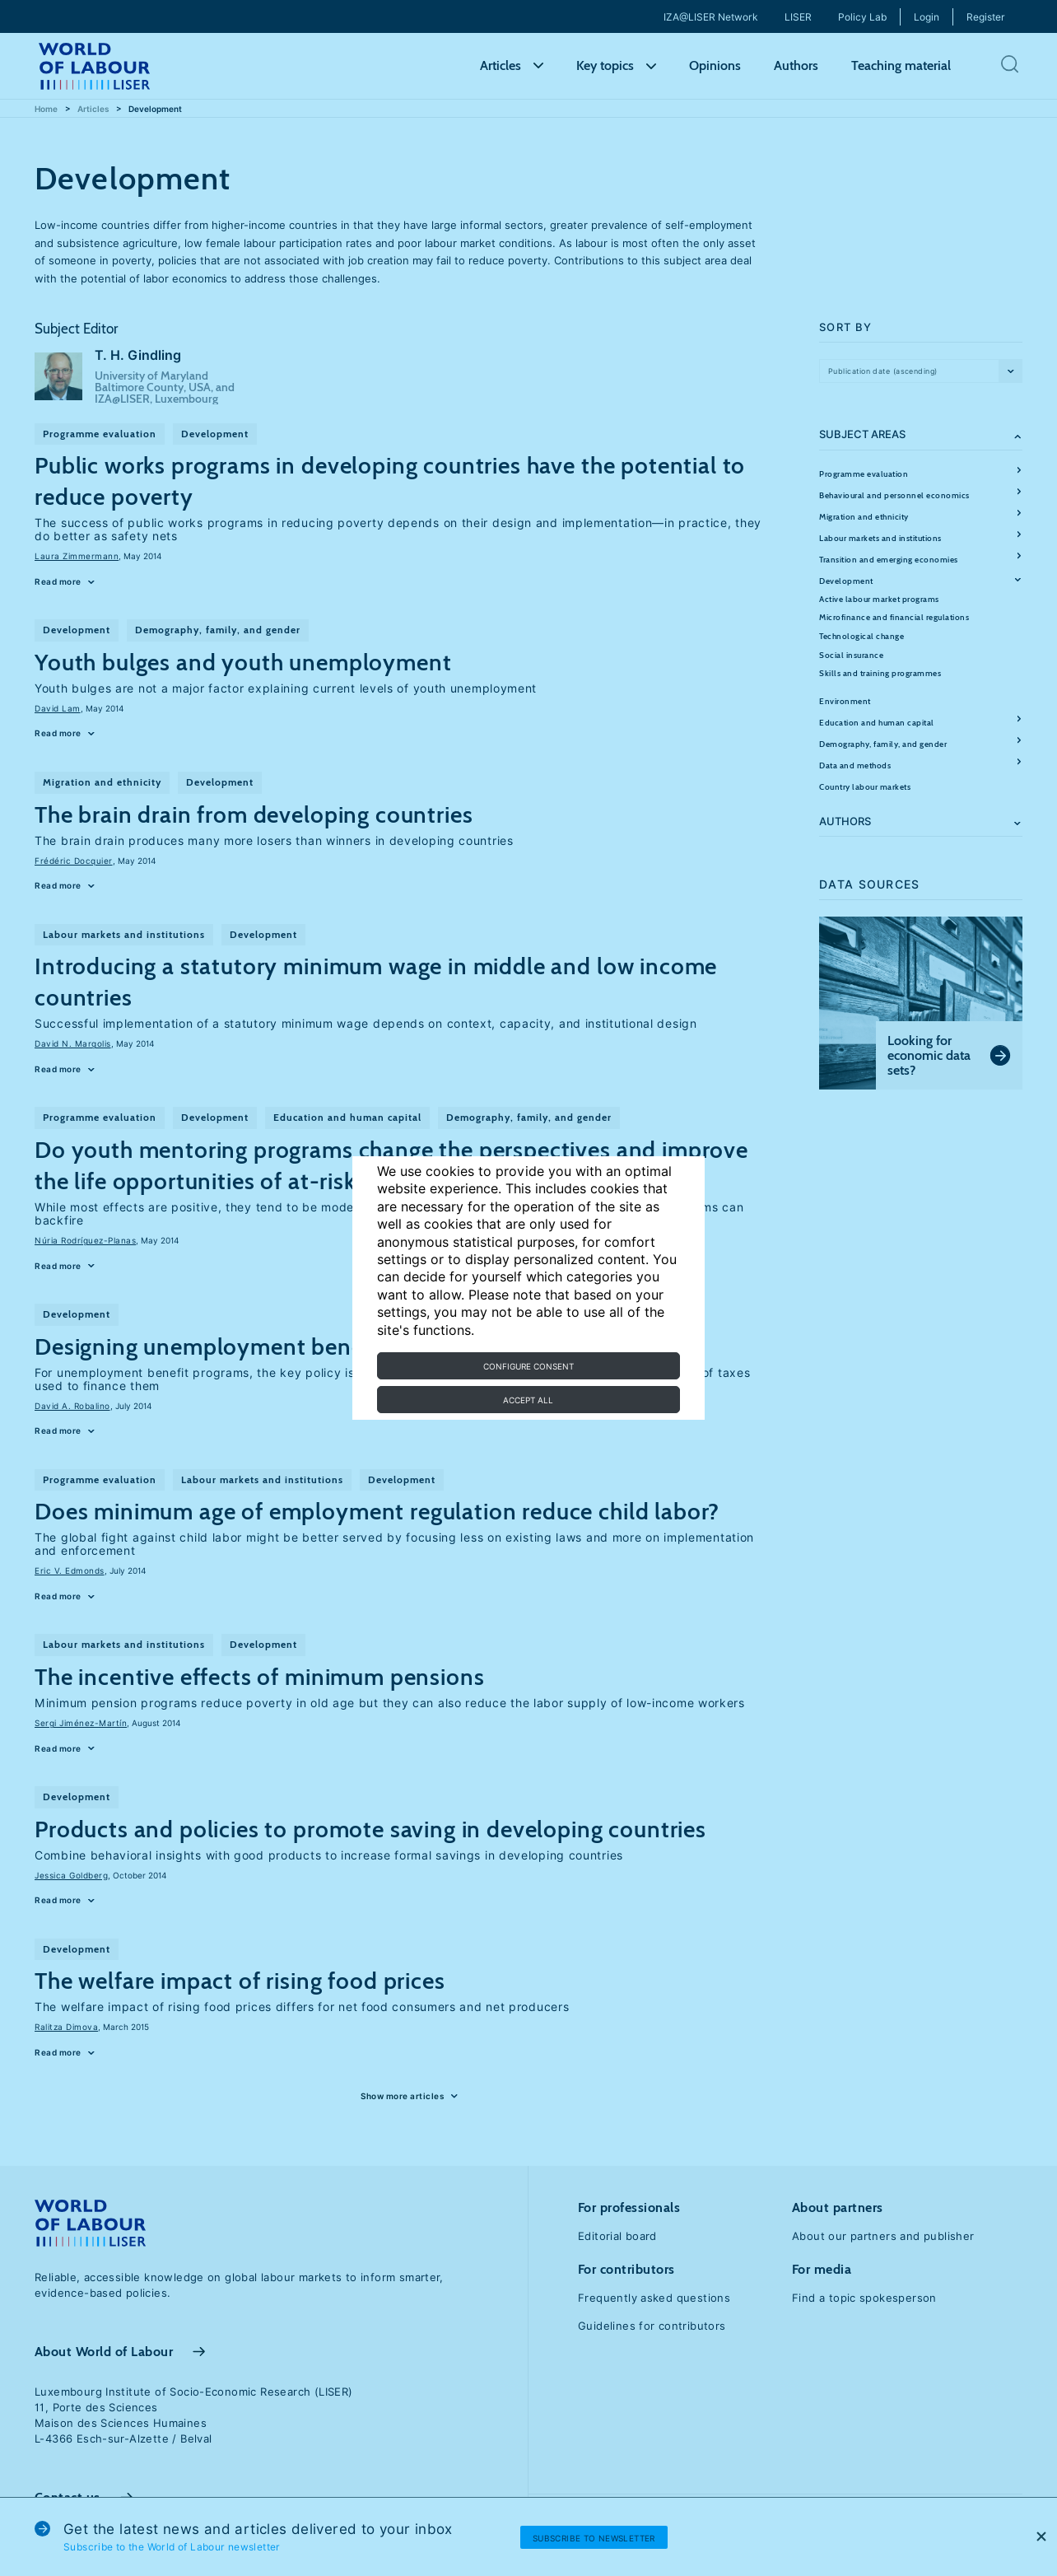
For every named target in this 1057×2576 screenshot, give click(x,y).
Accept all (528, 1400)
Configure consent (528, 1366)
